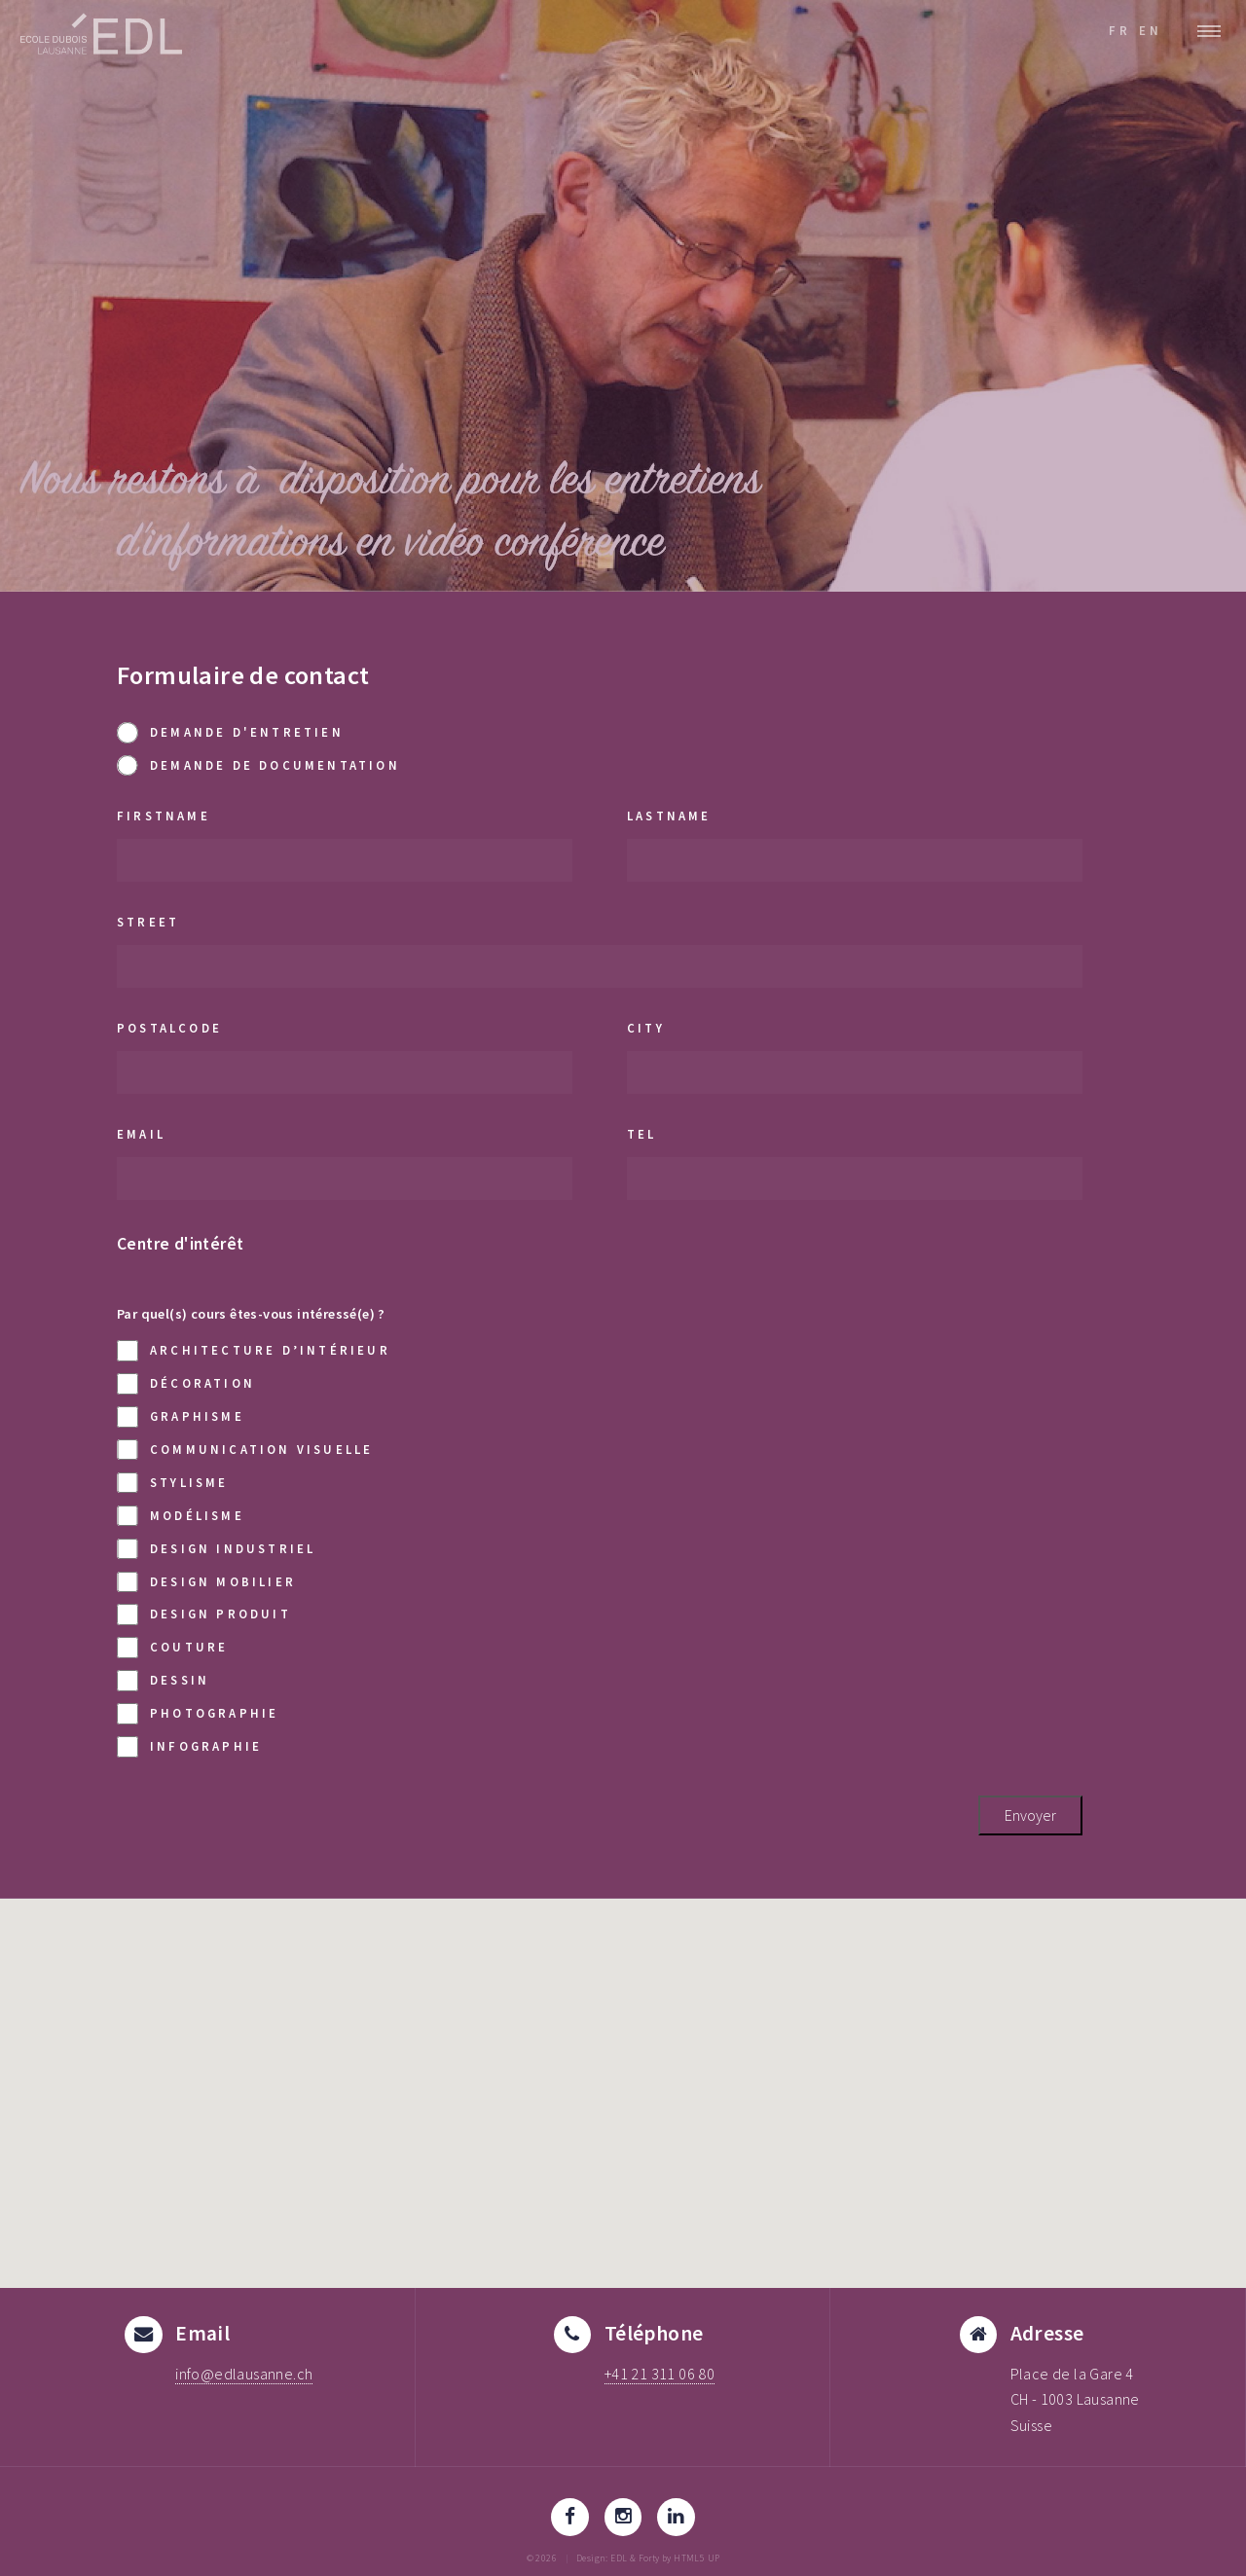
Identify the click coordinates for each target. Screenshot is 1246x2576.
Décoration (186, 1383)
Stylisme (173, 1482)
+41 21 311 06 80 (660, 2373)
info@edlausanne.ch (243, 2373)
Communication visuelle (245, 1449)
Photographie (197, 1713)
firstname (163, 815)
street (148, 921)
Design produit (204, 1614)
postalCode (169, 1027)
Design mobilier (206, 1582)
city (646, 1027)
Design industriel (216, 1549)
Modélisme (180, 1516)
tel (642, 1134)
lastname (669, 815)
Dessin (163, 1680)
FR (1120, 30)
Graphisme (180, 1416)
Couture (172, 1647)
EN (1150, 30)
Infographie (189, 1746)
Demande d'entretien (230, 732)
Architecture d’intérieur (253, 1350)
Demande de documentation (258, 765)
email (141, 1134)
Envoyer (1030, 1815)
